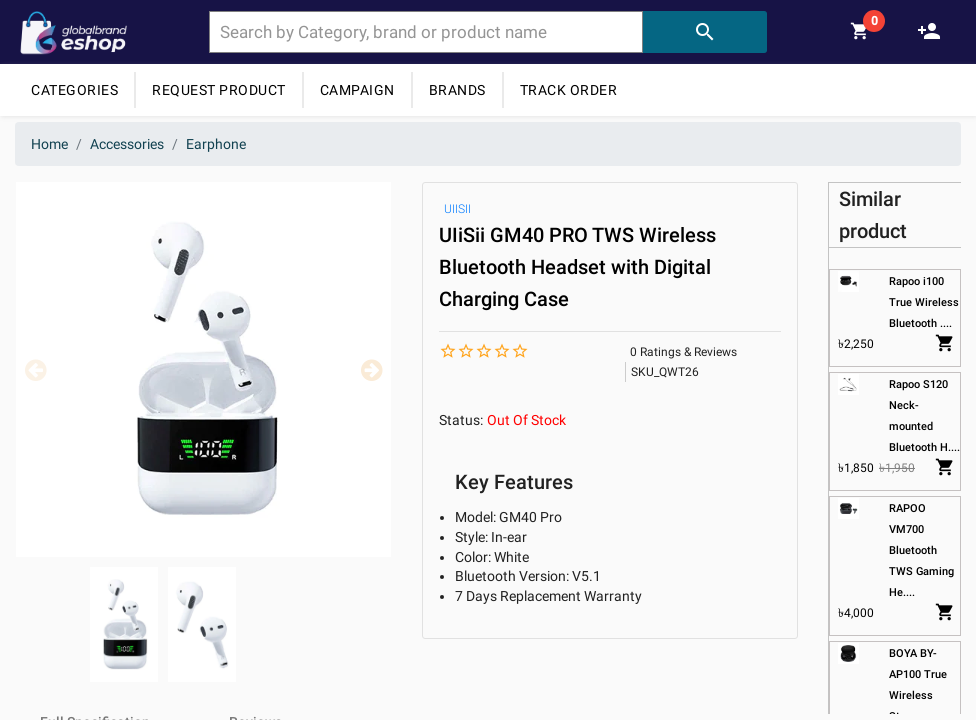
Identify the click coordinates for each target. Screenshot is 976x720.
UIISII (457, 209)
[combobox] (426, 32)
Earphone (216, 144)
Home (49, 144)
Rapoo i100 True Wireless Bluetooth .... (924, 302)
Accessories (127, 144)
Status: (461, 420)
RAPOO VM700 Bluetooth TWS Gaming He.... (921, 550)
